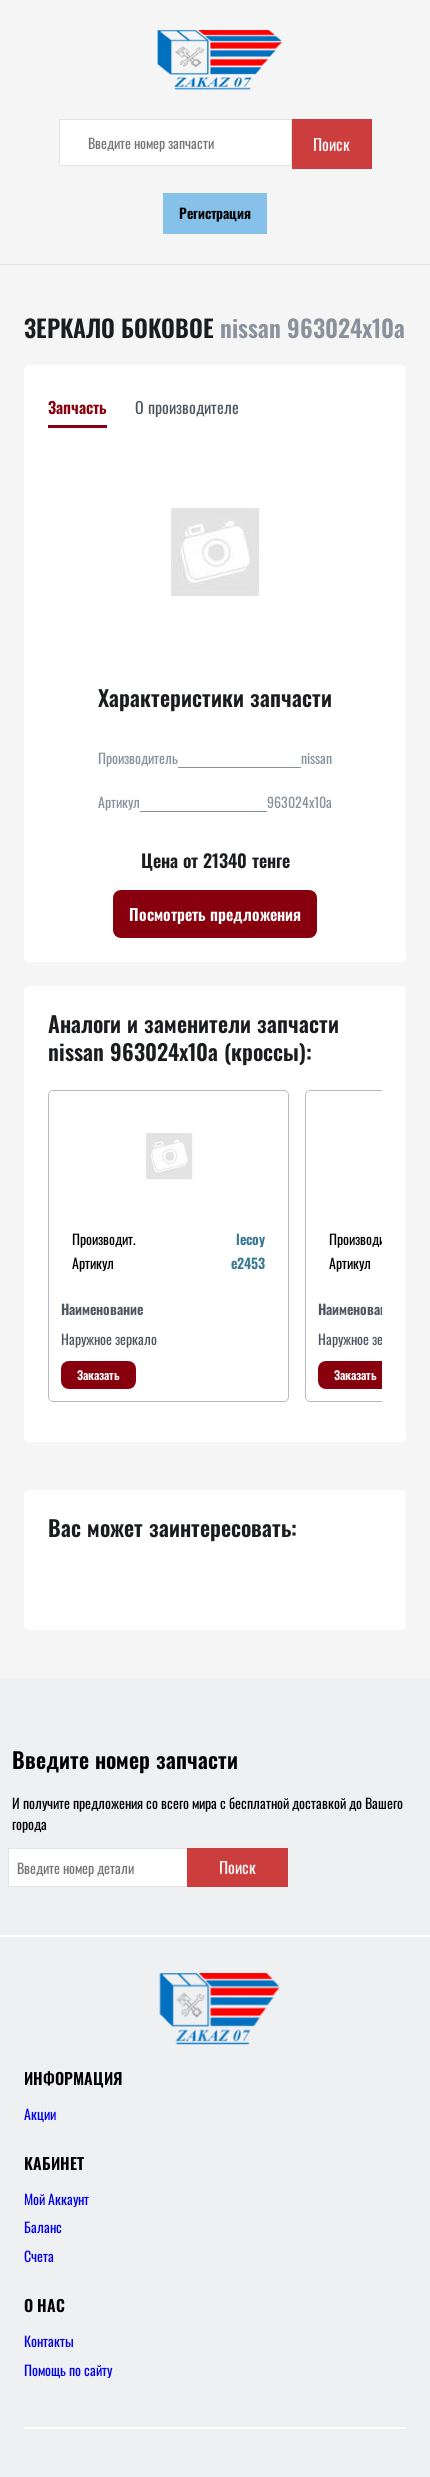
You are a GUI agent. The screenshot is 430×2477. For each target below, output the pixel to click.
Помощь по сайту (68, 2369)
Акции (40, 2113)
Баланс (43, 2226)
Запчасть (77, 407)
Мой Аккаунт (56, 2198)
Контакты (49, 2340)
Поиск (331, 144)
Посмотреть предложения (215, 914)
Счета (39, 2255)
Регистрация (215, 212)
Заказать (98, 1374)
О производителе (187, 407)
